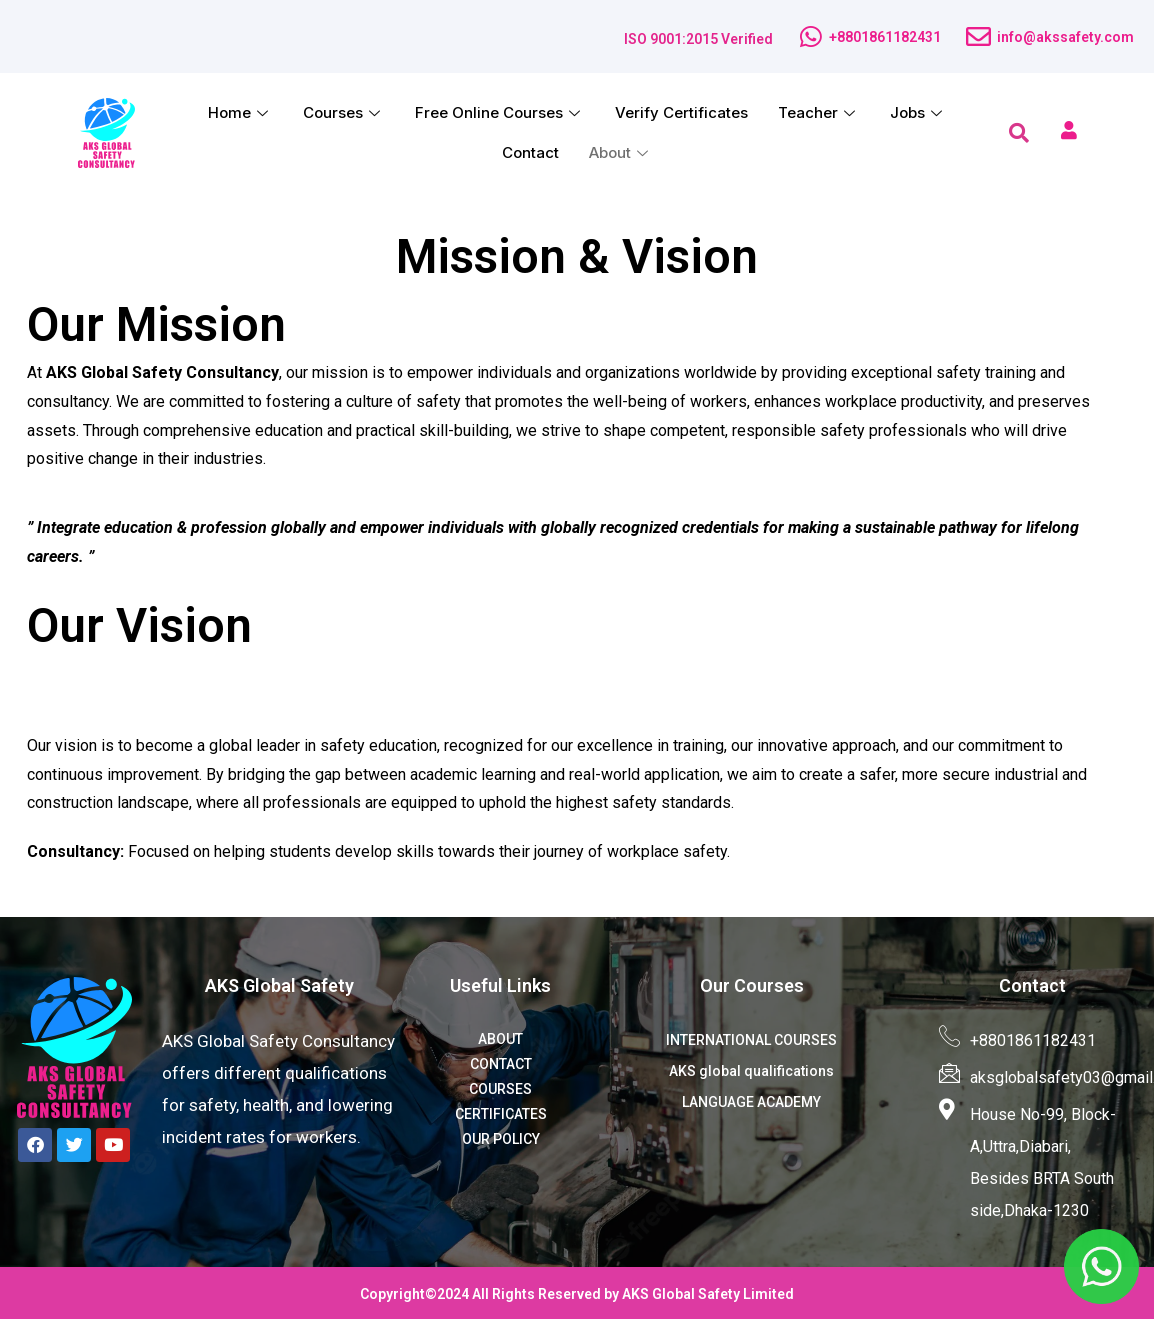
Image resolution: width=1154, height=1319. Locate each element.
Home (240, 112)
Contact (530, 152)
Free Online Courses (500, 112)
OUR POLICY (501, 1139)
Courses (344, 112)
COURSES (500, 1089)
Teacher (819, 112)
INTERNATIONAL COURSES (751, 1040)
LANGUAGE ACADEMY (751, 1102)
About (621, 152)
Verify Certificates (681, 112)
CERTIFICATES (501, 1114)
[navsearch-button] (1019, 133)
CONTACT (501, 1064)
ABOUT (500, 1039)
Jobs (918, 112)
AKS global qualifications (751, 1071)
